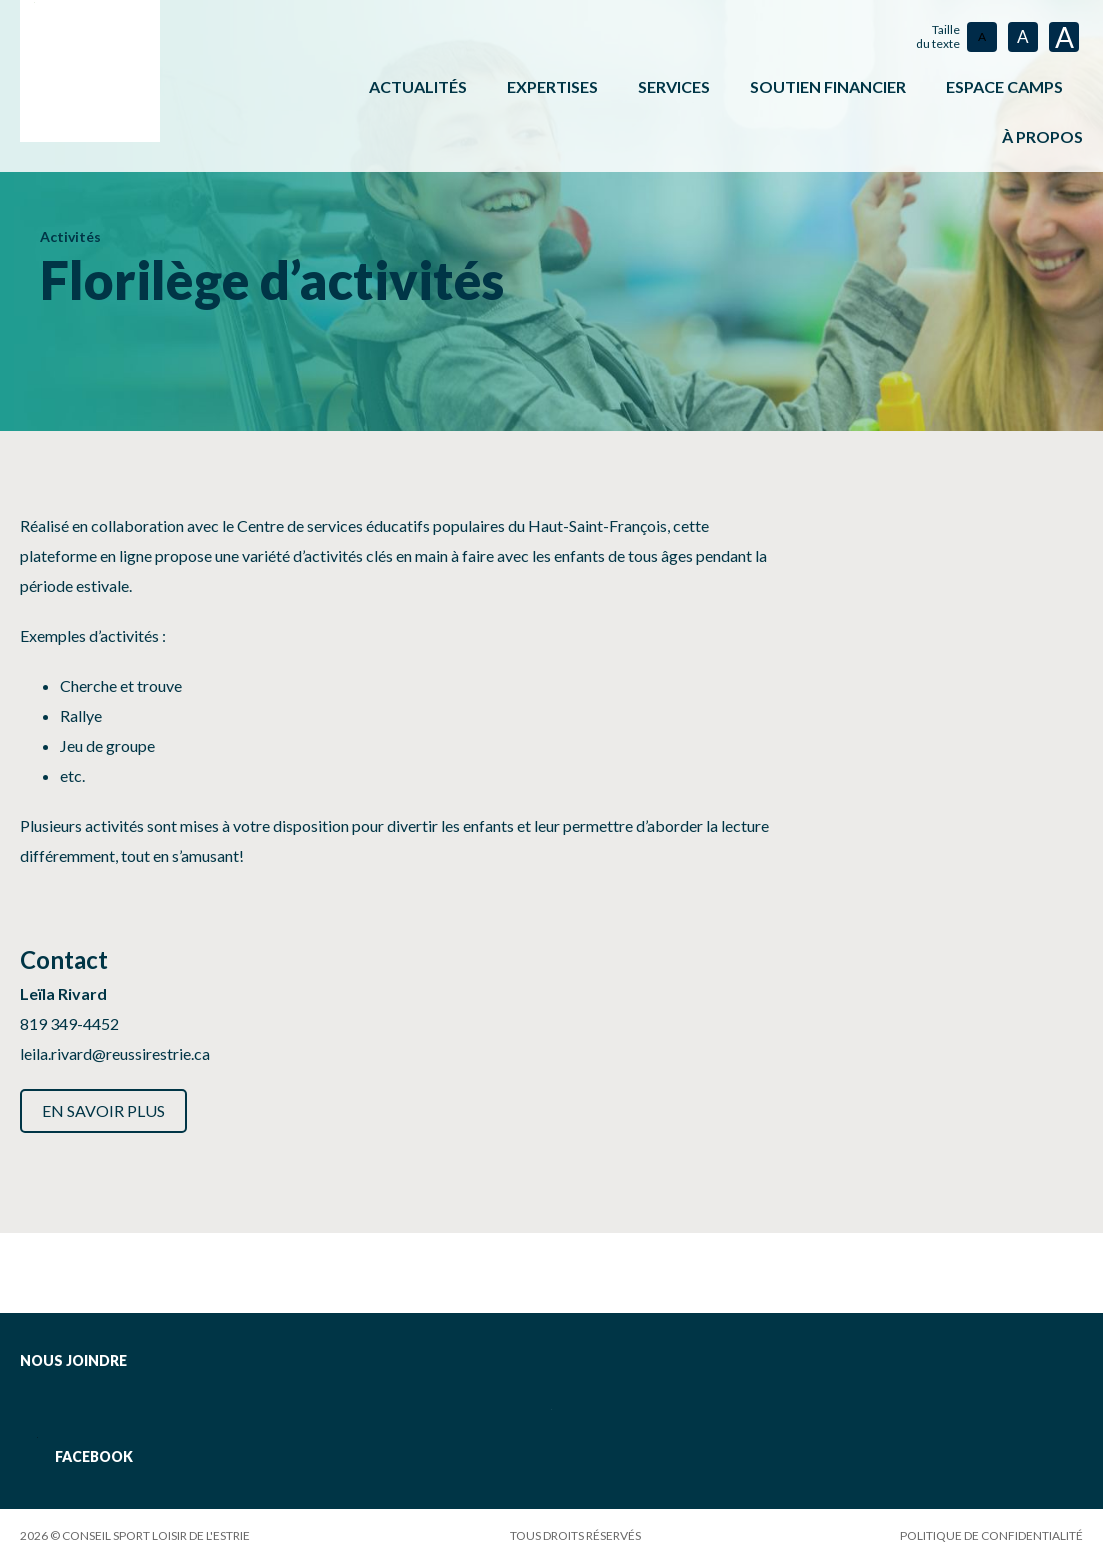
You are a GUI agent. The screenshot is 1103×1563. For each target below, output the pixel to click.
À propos (1042, 136)
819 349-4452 (69, 1023)
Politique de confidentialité (991, 1535)
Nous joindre (73, 1360)
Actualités (418, 86)
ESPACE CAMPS (1004, 86)
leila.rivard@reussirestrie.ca (115, 1053)
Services (674, 86)
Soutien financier (828, 86)
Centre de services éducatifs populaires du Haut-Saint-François (452, 525)
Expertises (552, 86)
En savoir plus (103, 1110)
